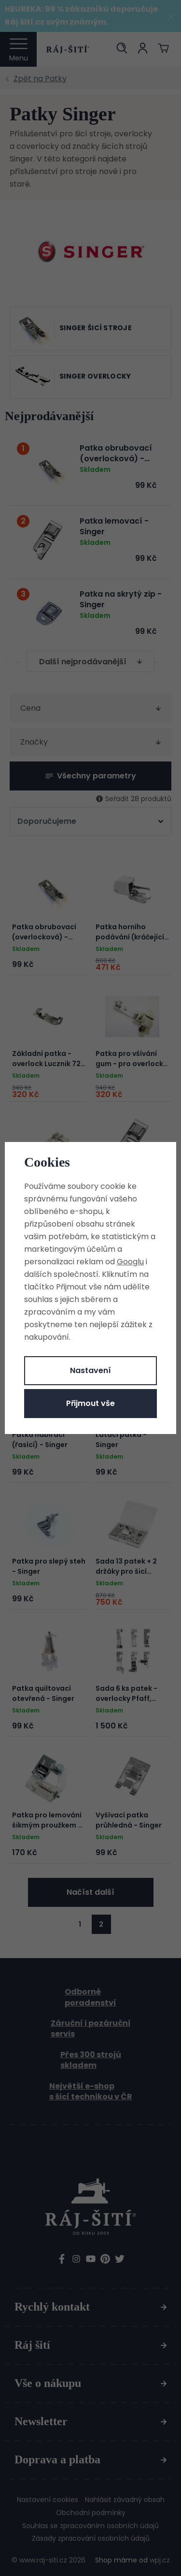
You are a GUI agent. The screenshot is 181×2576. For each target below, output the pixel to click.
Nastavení (90, 1370)
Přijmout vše (90, 1403)
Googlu (130, 1261)
